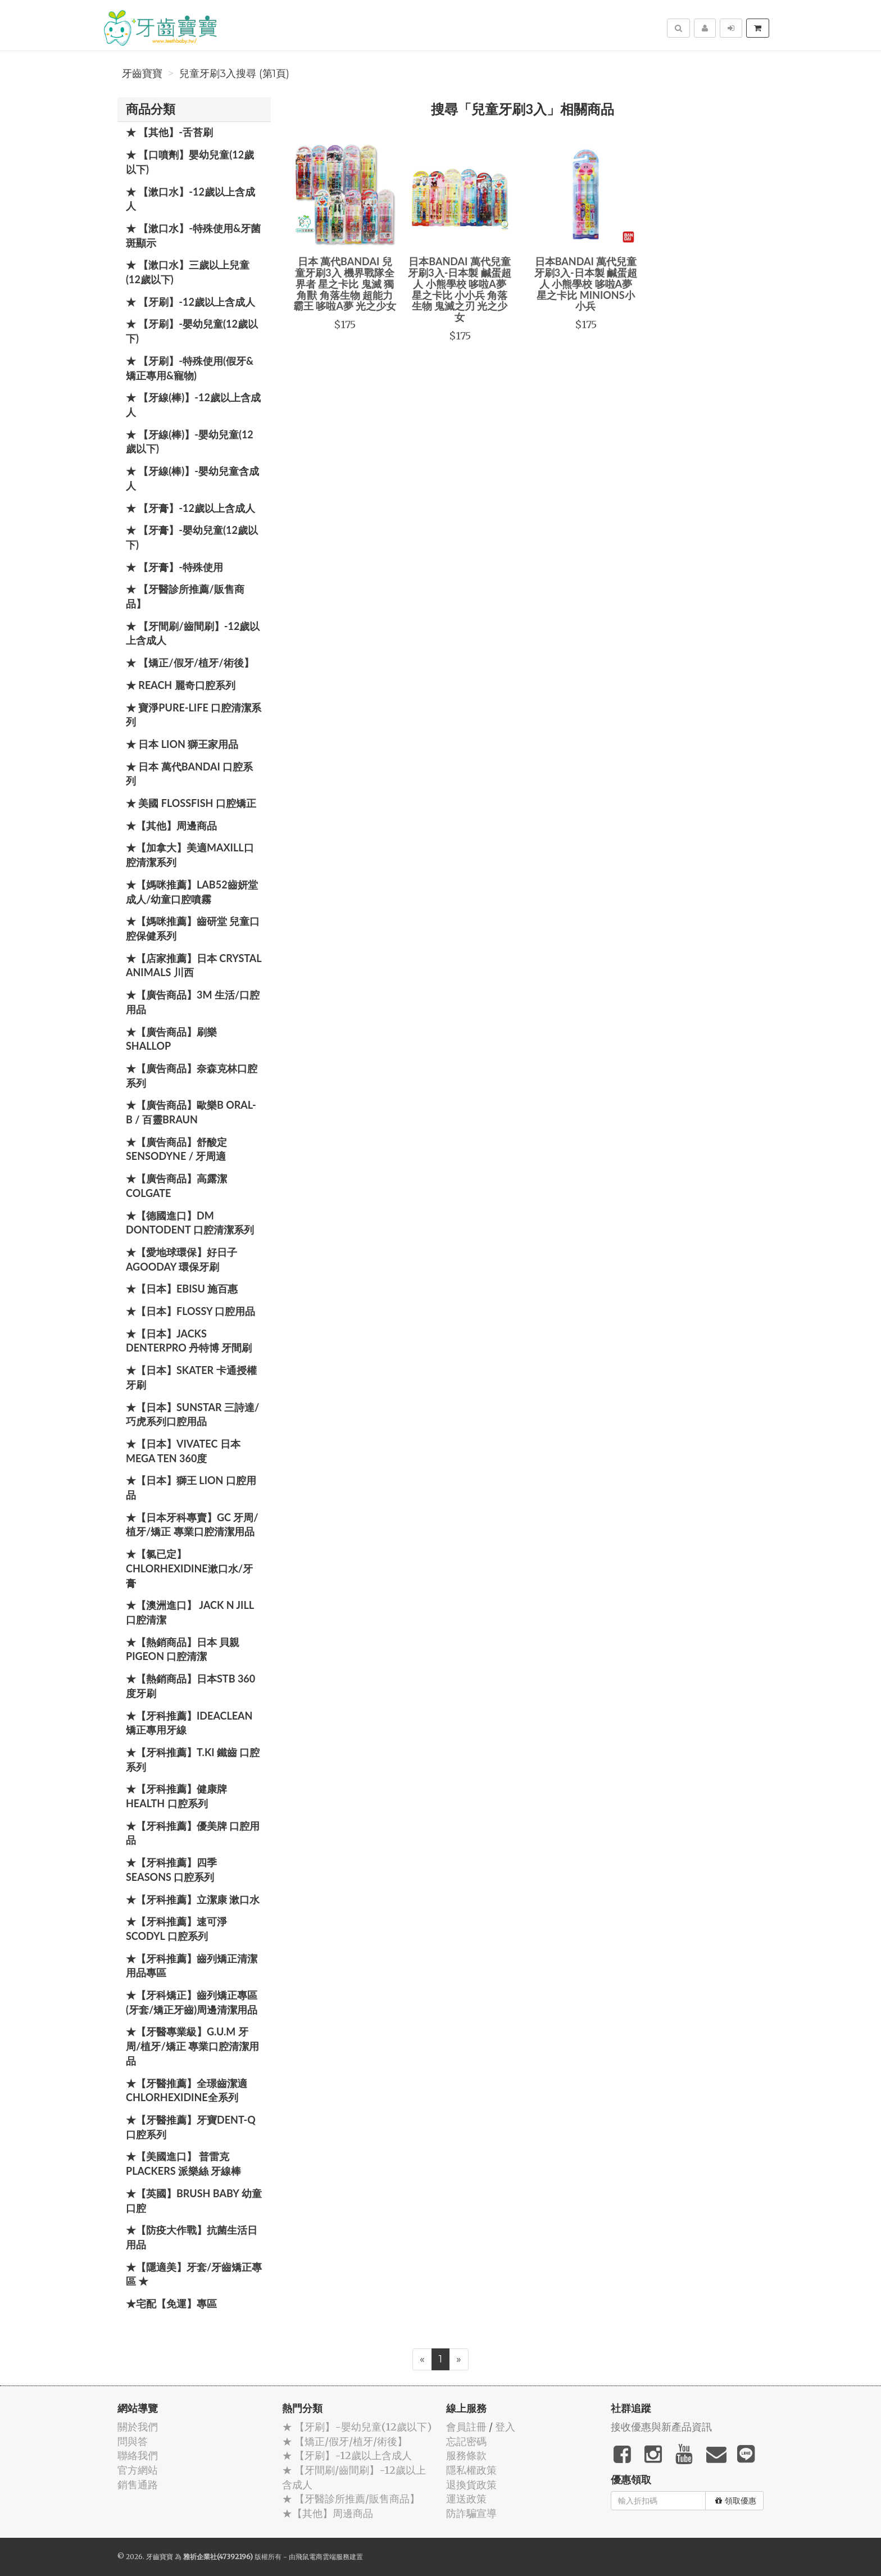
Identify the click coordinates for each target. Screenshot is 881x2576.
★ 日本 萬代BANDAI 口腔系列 (189, 773)
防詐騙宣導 (471, 2513)
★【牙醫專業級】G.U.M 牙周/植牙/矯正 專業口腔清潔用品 (192, 2045)
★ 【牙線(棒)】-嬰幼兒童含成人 (192, 478)
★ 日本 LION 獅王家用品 (182, 744)
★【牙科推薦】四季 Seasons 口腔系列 (171, 1869)
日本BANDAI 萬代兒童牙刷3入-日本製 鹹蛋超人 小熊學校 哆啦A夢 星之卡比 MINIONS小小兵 (586, 283)
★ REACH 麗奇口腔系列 (180, 685)
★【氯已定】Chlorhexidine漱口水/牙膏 (189, 1568)
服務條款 (466, 2455)
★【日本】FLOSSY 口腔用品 (190, 1311)
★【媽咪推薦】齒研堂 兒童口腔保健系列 (193, 928)
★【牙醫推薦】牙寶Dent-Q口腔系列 (191, 2127)
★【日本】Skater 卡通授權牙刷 (191, 1377)
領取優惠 (735, 2501)
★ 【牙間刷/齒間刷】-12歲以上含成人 (193, 633)
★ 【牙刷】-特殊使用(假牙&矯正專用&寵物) (189, 368)
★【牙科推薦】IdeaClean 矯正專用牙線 (189, 1722)
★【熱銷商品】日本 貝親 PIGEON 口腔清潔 (182, 1649)
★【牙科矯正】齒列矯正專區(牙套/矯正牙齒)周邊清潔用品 (191, 2002)
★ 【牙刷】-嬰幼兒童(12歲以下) (192, 331)
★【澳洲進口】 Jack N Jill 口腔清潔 (190, 1612)
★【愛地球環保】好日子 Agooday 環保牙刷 (181, 1259)
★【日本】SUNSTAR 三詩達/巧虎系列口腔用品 (192, 1414)
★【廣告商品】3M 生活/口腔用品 (193, 1001)
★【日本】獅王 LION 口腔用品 (191, 1487)
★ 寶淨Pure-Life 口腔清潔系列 (193, 714)
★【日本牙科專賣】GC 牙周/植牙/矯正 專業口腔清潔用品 (192, 1524)
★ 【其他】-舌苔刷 (169, 132)
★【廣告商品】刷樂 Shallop (171, 1039)
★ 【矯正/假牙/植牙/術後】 (190, 662)
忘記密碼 (466, 2441)
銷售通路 (137, 2484)
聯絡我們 (137, 2455)
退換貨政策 (471, 2484)
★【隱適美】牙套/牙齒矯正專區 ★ (194, 2274)
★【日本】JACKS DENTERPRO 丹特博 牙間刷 (189, 1340)
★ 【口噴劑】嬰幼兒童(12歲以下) (190, 161)
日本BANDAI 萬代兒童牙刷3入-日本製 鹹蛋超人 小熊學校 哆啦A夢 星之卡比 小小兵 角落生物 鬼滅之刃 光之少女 (459, 289)
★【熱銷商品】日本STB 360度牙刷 (190, 1685)
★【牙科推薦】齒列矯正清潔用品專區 (191, 1965)
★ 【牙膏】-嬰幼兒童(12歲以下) (192, 537)
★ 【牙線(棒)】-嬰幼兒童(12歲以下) (189, 441)
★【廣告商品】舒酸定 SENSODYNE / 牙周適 (176, 1149)
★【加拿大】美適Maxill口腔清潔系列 (190, 854)
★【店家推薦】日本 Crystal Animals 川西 (193, 965)
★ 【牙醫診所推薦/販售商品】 (185, 596)
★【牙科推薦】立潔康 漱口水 (193, 1899)
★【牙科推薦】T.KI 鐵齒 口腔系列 (193, 1759)
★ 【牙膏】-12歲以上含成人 (190, 508)
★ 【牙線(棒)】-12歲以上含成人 (193, 404)
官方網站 (137, 2470)
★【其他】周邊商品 (171, 825)
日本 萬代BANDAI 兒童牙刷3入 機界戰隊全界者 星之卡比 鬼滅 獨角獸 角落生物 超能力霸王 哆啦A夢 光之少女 (344, 283)
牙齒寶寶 (142, 73)
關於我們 (137, 2426)
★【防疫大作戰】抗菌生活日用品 (191, 2237)
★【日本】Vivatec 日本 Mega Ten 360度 (183, 1450)
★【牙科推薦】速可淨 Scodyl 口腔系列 (176, 1928)
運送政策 (466, 2498)
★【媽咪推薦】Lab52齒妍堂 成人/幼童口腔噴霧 (192, 891)
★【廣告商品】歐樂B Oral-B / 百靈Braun (191, 1112)
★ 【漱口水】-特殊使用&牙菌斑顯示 (193, 235)
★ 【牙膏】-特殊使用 (174, 567)
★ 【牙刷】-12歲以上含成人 (190, 302)
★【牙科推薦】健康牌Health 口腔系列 (176, 1796)
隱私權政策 (471, 2470)
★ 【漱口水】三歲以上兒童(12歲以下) (187, 271)
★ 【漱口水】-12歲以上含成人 (190, 198)
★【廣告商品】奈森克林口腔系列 (191, 1075)
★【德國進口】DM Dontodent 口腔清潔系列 (190, 1222)
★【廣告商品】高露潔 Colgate (176, 1185)
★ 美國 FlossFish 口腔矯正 (191, 803)
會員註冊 (466, 2426)
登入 (505, 2426)
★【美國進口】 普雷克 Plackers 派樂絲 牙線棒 (183, 2163)
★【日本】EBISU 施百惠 (182, 1288)
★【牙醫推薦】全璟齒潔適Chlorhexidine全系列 (186, 2090)
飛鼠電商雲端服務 (322, 2556)
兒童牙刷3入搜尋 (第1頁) (234, 73)
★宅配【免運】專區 (171, 2303)
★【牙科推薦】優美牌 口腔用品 (193, 1833)
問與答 (132, 2441)
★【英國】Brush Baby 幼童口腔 (194, 2200)
